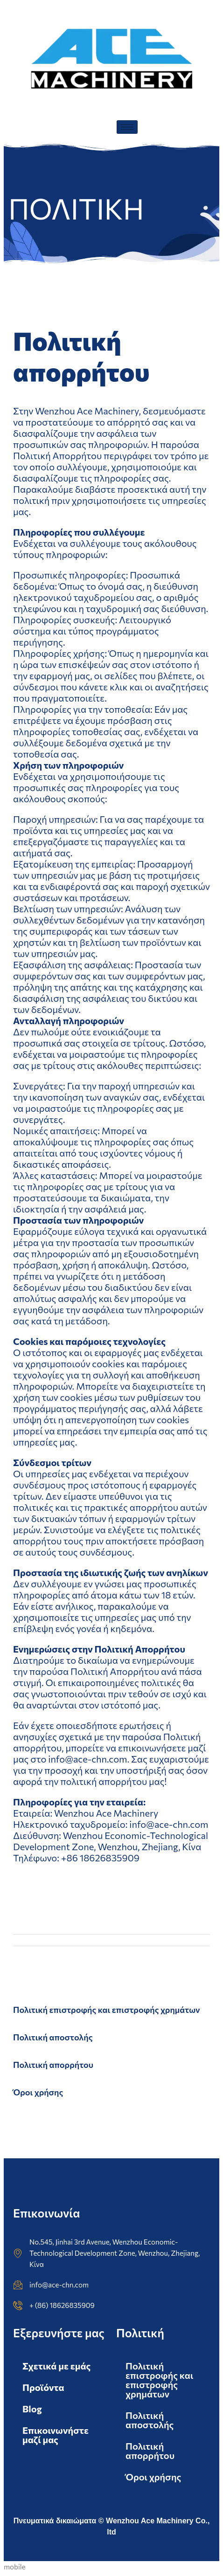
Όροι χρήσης (38, 2092)
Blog (32, 2408)
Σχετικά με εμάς (56, 2365)
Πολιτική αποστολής (52, 2037)
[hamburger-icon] (127, 127)
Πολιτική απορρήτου (53, 2064)
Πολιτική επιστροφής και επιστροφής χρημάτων (106, 2009)
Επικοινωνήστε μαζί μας (55, 2434)
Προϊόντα (43, 2387)
